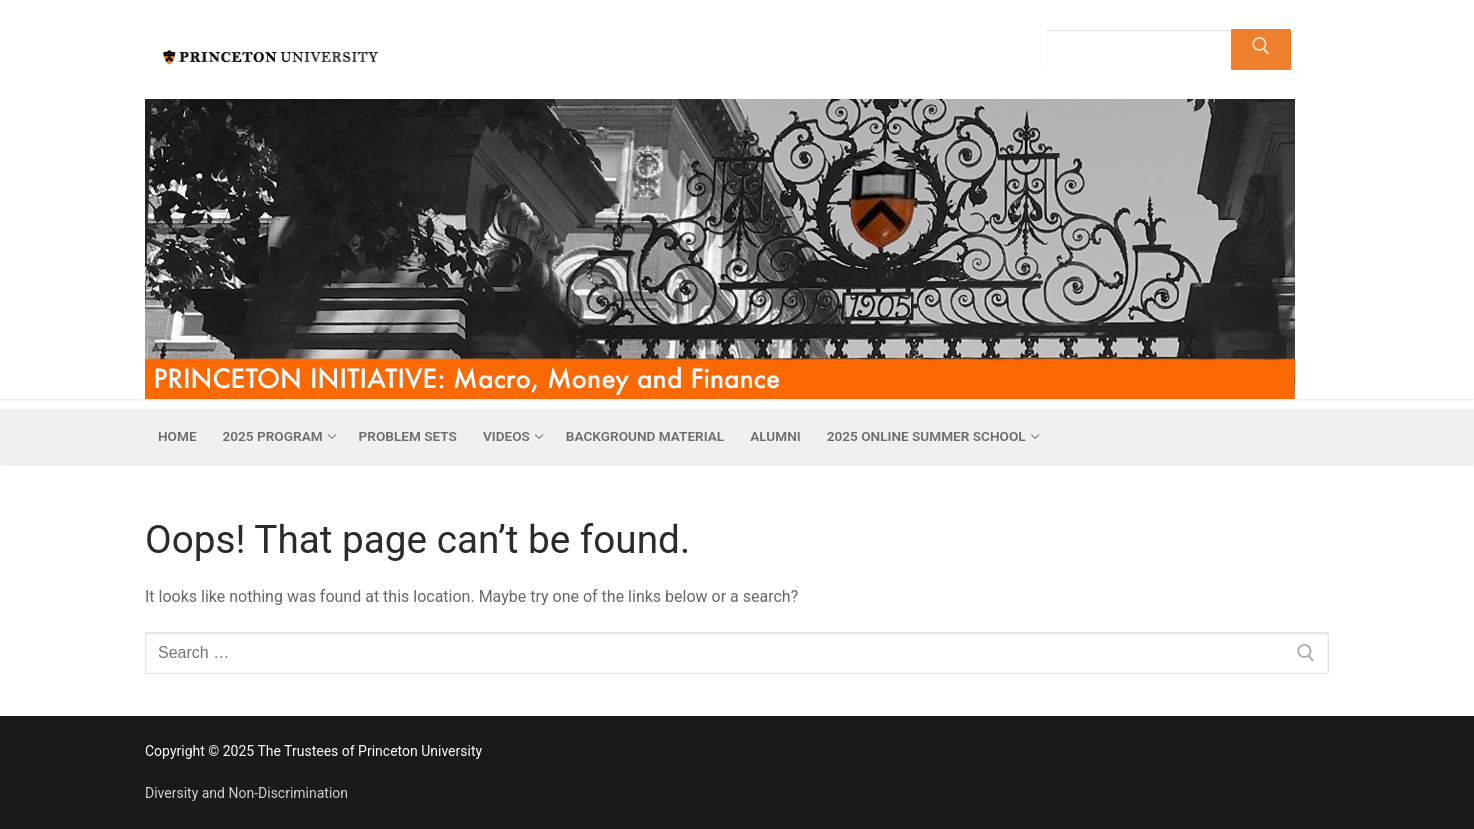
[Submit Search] (1261, 50)
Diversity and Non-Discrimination (246, 793)
